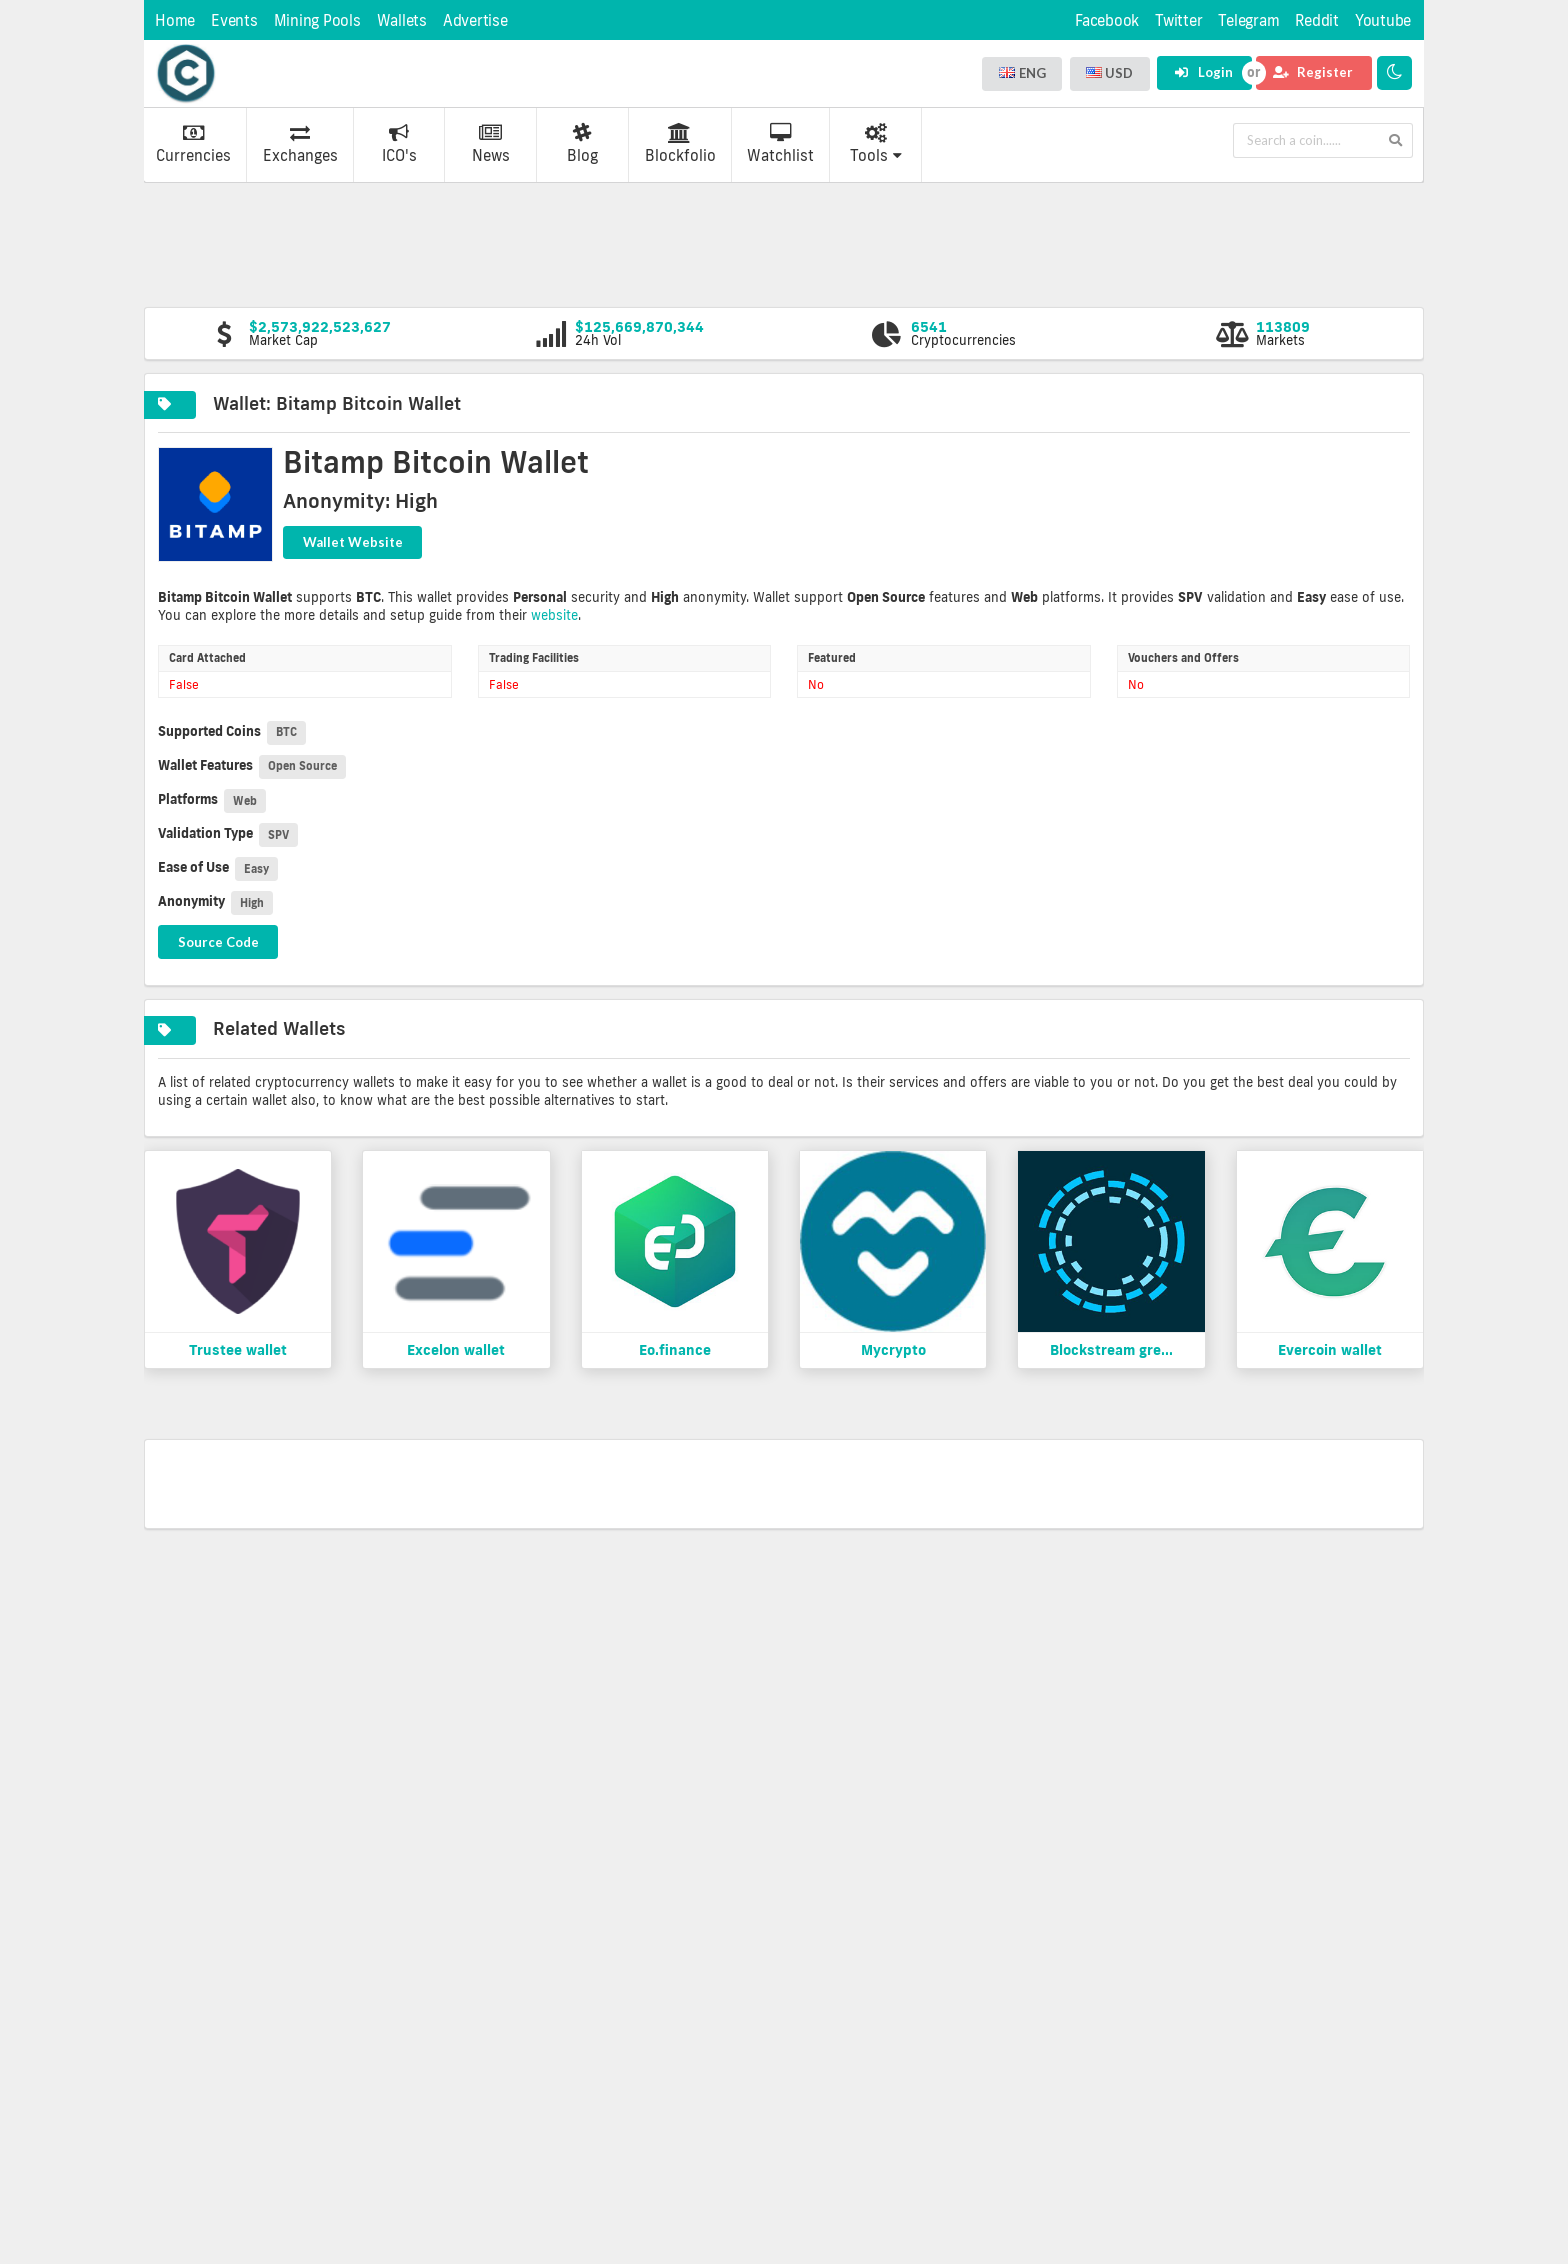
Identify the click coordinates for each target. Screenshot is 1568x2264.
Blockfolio (680, 144)
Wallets (402, 20)
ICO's (399, 144)
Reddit (1317, 20)
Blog (582, 144)
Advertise (475, 20)
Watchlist (780, 144)
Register (1313, 72)
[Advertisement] (784, 243)
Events (234, 20)
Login (1203, 72)
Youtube (1383, 20)
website (554, 615)
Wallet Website (353, 542)
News (491, 144)
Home (175, 20)
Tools (876, 144)
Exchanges (300, 144)
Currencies (193, 144)
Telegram (1248, 20)
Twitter (1178, 20)
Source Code (218, 942)
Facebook (1107, 20)
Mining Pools (317, 20)
